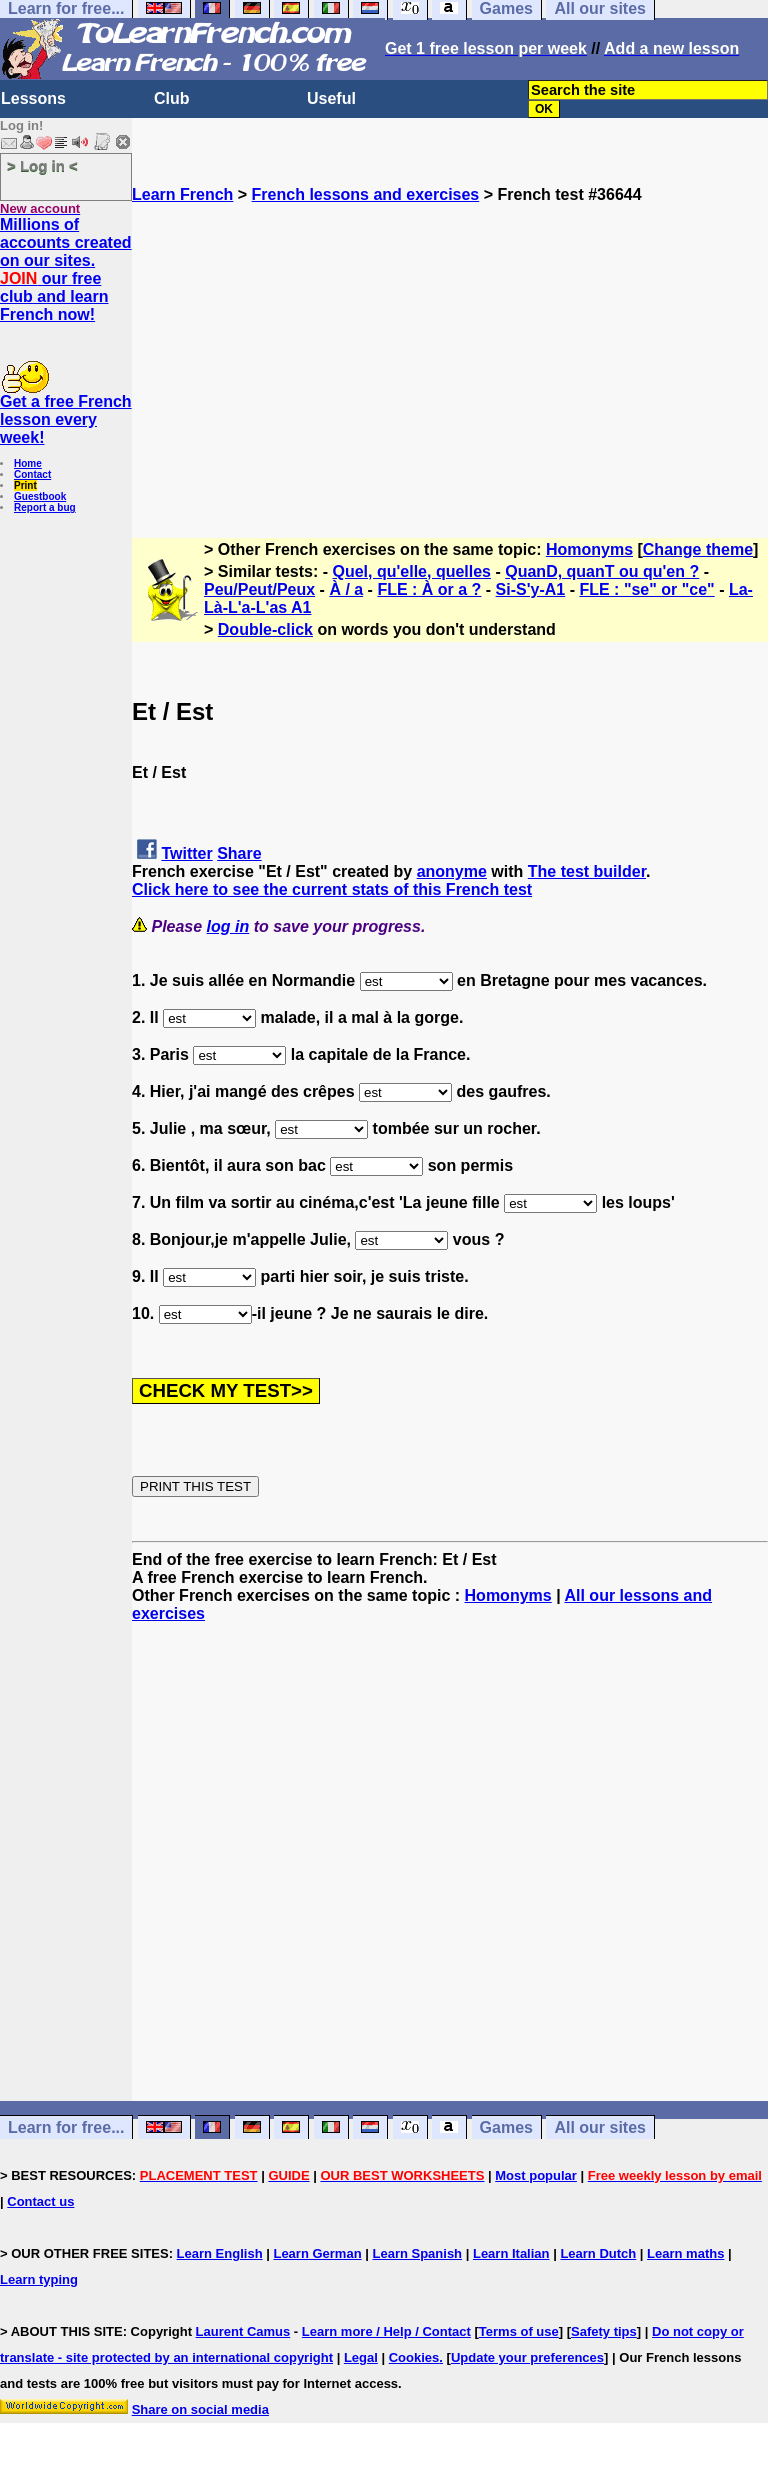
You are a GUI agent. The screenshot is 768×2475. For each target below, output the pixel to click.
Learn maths (685, 2253)
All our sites (600, 2127)
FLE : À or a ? (429, 589)
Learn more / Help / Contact (386, 2331)
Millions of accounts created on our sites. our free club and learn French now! (66, 269)
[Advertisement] (450, 344)
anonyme (452, 871)
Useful (331, 98)
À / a (346, 589)
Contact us (40, 2201)
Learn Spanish (417, 2253)
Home (28, 463)
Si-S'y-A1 (531, 589)
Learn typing (39, 2279)
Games (506, 2127)
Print (25, 485)
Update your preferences (527, 2357)
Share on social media (200, 2409)
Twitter (186, 853)
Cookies (414, 2357)
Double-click (265, 629)
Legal (361, 2357)
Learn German (317, 2253)
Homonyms (589, 549)
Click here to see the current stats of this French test (332, 889)
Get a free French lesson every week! (66, 419)
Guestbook (40, 496)
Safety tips (604, 2331)
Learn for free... (66, 2127)
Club (172, 98)
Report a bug (45, 507)
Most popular (536, 2175)
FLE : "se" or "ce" (646, 589)
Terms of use (519, 2331)
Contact (32, 474)
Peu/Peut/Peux (259, 589)
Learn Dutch (598, 2253)
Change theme (698, 549)
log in (228, 926)
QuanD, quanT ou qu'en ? (602, 571)
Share (239, 853)
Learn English (220, 2253)
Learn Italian (511, 2253)
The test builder (587, 871)
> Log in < (42, 165)
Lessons (33, 98)
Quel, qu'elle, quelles (412, 571)
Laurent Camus (243, 2331)
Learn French (182, 194)
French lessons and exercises (366, 194)
